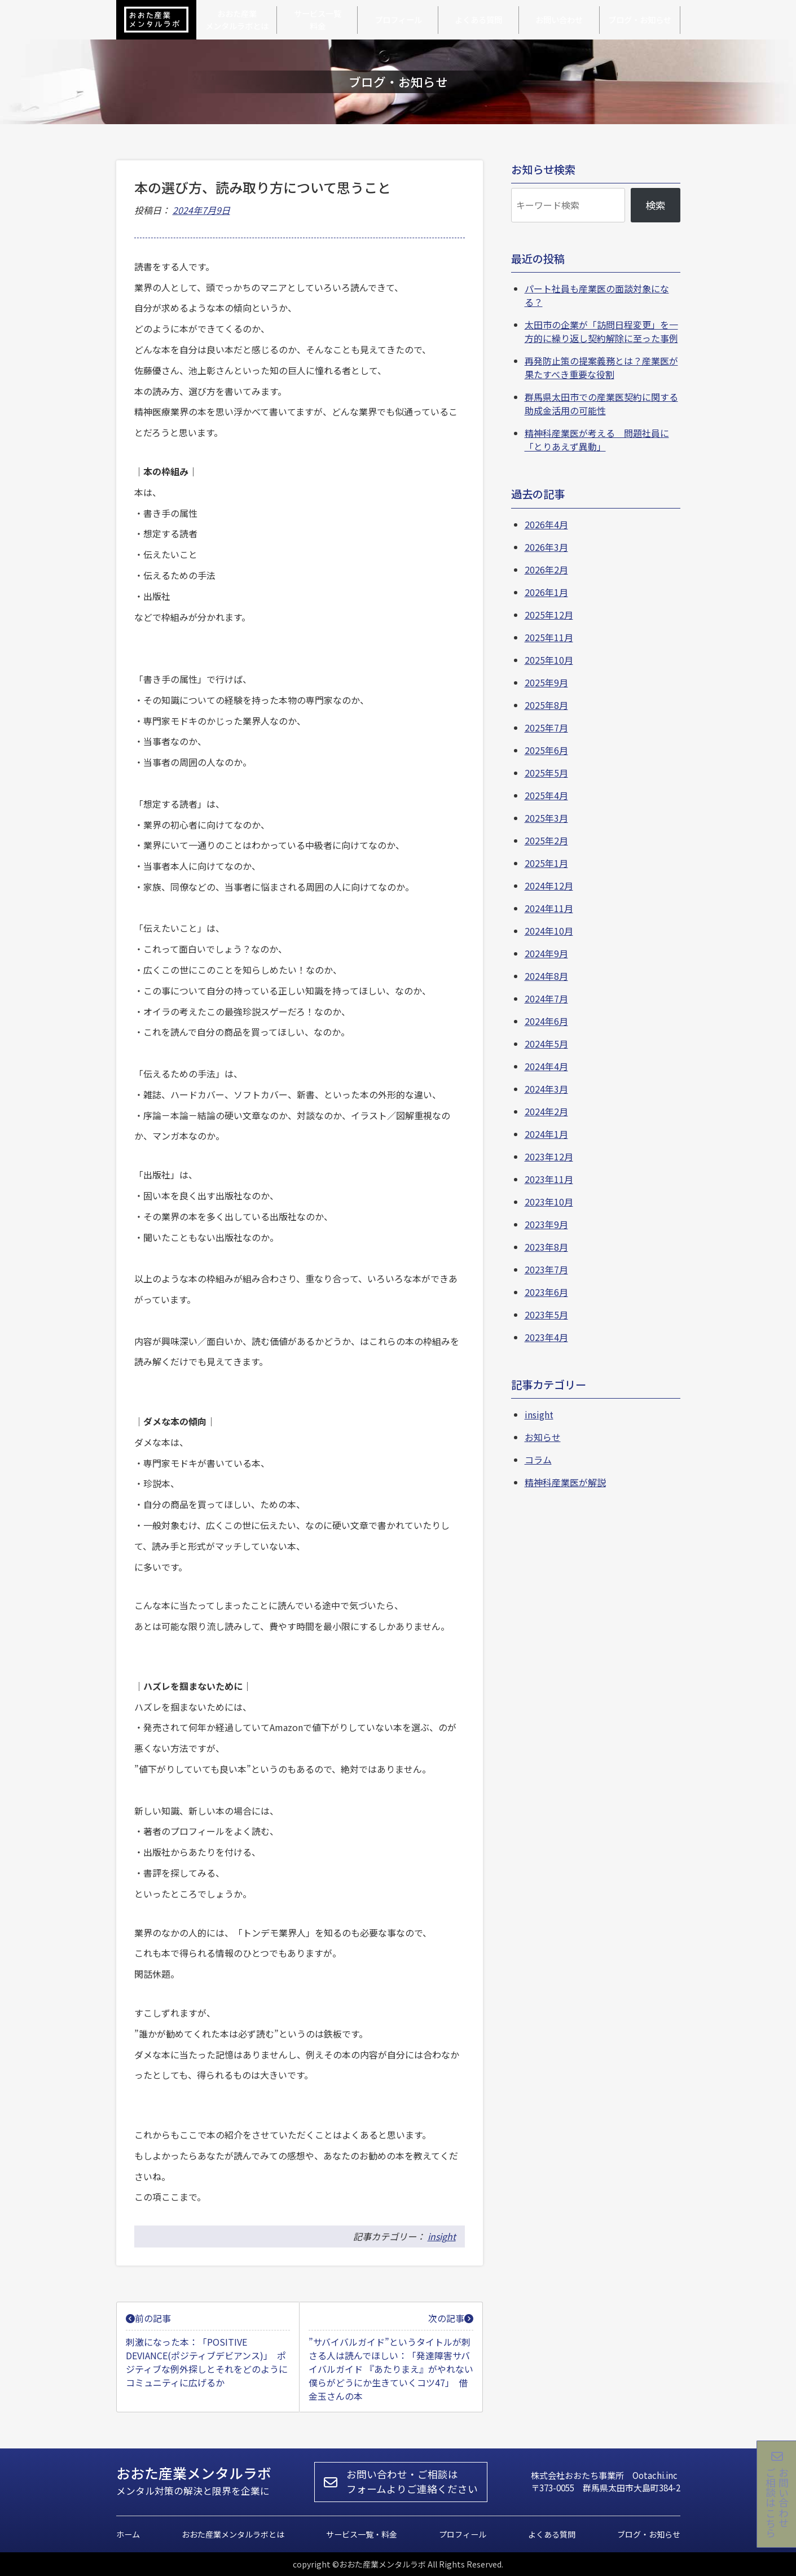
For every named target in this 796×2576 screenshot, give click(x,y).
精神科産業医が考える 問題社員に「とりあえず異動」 (597, 439)
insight (442, 2236)
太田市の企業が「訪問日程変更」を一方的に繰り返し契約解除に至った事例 (601, 331)
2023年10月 (549, 1201)
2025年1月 (546, 863)
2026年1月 (546, 592)
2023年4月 (546, 1337)
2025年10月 (549, 660)
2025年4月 (546, 795)
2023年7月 (546, 1269)
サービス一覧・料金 (361, 2534)
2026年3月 (546, 547)
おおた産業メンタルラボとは (233, 2534)
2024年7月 (546, 998)
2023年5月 (546, 1314)
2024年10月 (549, 930)
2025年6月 (546, 750)
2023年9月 (546, 1224)
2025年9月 (546, 682)
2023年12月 (549, 1156)
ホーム (128, 2534)
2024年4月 (546, 1066)
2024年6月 (546, 1021)
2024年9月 (546, 953)
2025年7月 (546, 727)
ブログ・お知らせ (648, 2534)
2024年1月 (546, 1134)
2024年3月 (546, 1089)
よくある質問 (551, 2534)
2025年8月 (546, 705)
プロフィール (462, 2534)
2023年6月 (546, 1292)
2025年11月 (549, 637)
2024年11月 (549, 908)
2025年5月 (546, 772)
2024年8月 (546, 976)
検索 (655, 205)
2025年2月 (546, 840)
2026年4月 (546, 524)
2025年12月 (549, 614)
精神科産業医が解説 (565, 1482)
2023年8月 (546, 1247)
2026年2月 (546, 569)
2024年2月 (546, 1111)
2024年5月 (546, 1043)
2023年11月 (549, 1179)
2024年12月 (549, 885)
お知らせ (543, 1437)
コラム (538, 1459)
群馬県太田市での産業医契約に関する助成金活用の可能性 (601, 403)
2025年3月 (546, 818)
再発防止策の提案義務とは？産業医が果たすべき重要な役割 (601, 367)
